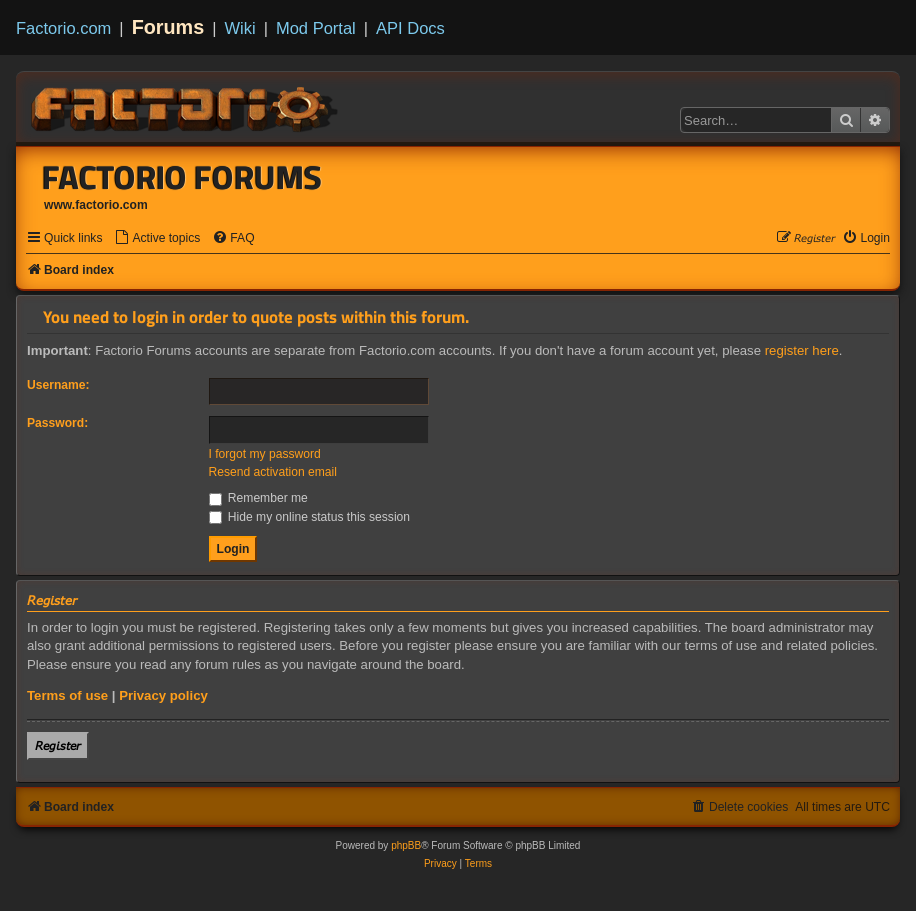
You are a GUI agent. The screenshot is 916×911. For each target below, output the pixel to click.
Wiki (240, 28)
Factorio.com (63, 28)
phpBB (406, 845)
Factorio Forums (182, 177)
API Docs (410, 28)
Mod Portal (316, 28)
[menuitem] (157, 238)
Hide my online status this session (310, 517)
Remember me (258, 498)
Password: (57, 423)
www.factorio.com (96, 205)
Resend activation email (273, 472)
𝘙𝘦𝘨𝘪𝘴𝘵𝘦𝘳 (58, 745)
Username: (58, 385)
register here (802, 350)
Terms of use (67, 695)
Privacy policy (163, 695)
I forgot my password (265, 454)
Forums (168, 27)
